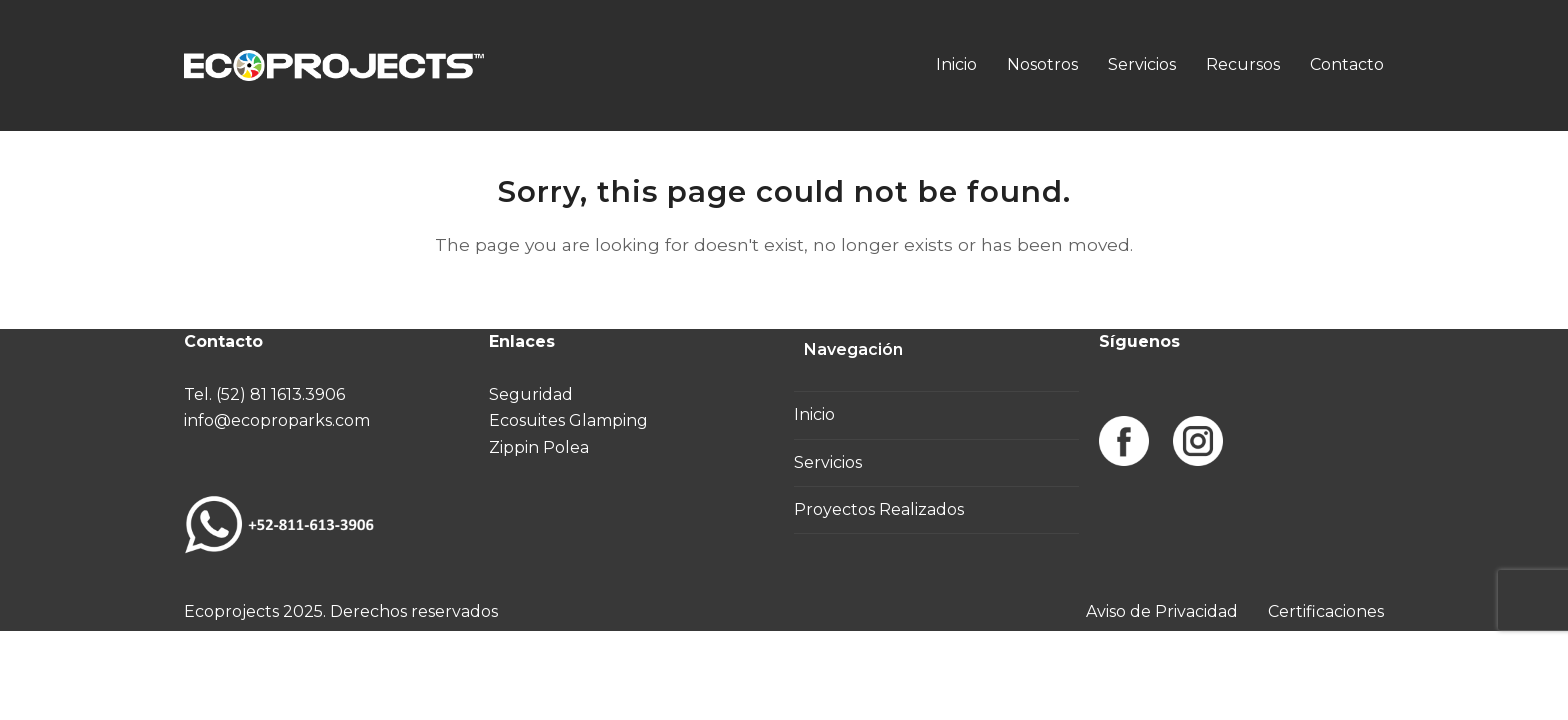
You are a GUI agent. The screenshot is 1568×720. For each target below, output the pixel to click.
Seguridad (531, 394)
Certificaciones (1326, 611)
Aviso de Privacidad (1162, 611)
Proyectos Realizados (879, 509)
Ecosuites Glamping (568, 420)
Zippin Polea (539, 447)
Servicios (828, 462)
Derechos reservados (414, 611)
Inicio (814, 414)
